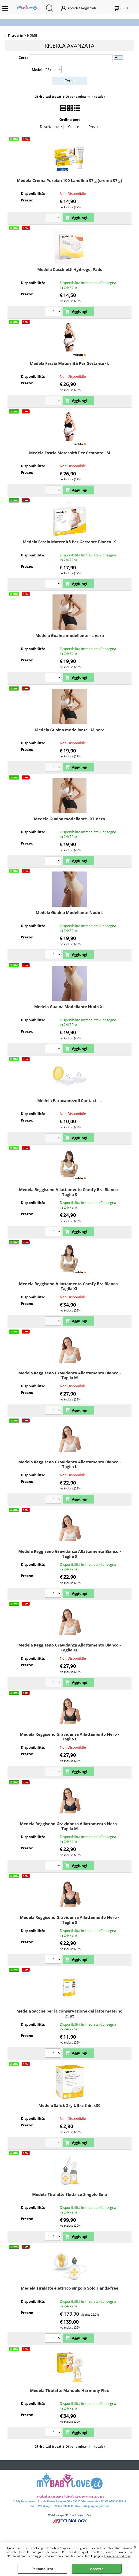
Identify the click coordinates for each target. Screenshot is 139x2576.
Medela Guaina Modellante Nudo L (70, 912)
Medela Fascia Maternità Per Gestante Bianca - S (69, 541)
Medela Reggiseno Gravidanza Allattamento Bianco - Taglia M (69, 1375)
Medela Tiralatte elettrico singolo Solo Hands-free (69, 2288)
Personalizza (42, 2568)
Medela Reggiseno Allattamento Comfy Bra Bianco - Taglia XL (69, 1286)
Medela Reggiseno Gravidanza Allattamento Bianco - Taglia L (69, 1464)
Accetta (97, 2568)
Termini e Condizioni (117, 2556)
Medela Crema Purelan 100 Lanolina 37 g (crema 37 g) (69, 180)
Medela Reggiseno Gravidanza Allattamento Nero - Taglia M (69, 1826)
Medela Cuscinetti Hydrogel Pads (69, 269)
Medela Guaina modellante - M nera (70, 729)
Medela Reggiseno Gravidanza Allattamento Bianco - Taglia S (69, 1553)
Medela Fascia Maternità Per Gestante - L (69, 363)
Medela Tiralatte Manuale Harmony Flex (69, 2390)
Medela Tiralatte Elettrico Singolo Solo (69, 2194)
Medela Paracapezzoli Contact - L (69, 1100)
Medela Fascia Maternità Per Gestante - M (69, 452)
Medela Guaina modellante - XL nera (69, 818)
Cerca (24, 57)
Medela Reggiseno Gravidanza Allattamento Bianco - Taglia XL (69, 1647)
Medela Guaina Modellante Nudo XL (69, 1006)
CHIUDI (135, 2547)
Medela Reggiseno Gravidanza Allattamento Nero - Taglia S (69, 1919)
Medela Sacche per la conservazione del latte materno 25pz (69, 2013)
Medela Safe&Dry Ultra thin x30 (69, 2105)
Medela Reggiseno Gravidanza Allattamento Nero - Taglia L (69, 1736)
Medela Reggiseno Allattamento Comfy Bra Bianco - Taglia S (69, 1192)
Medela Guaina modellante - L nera (69, 635)
